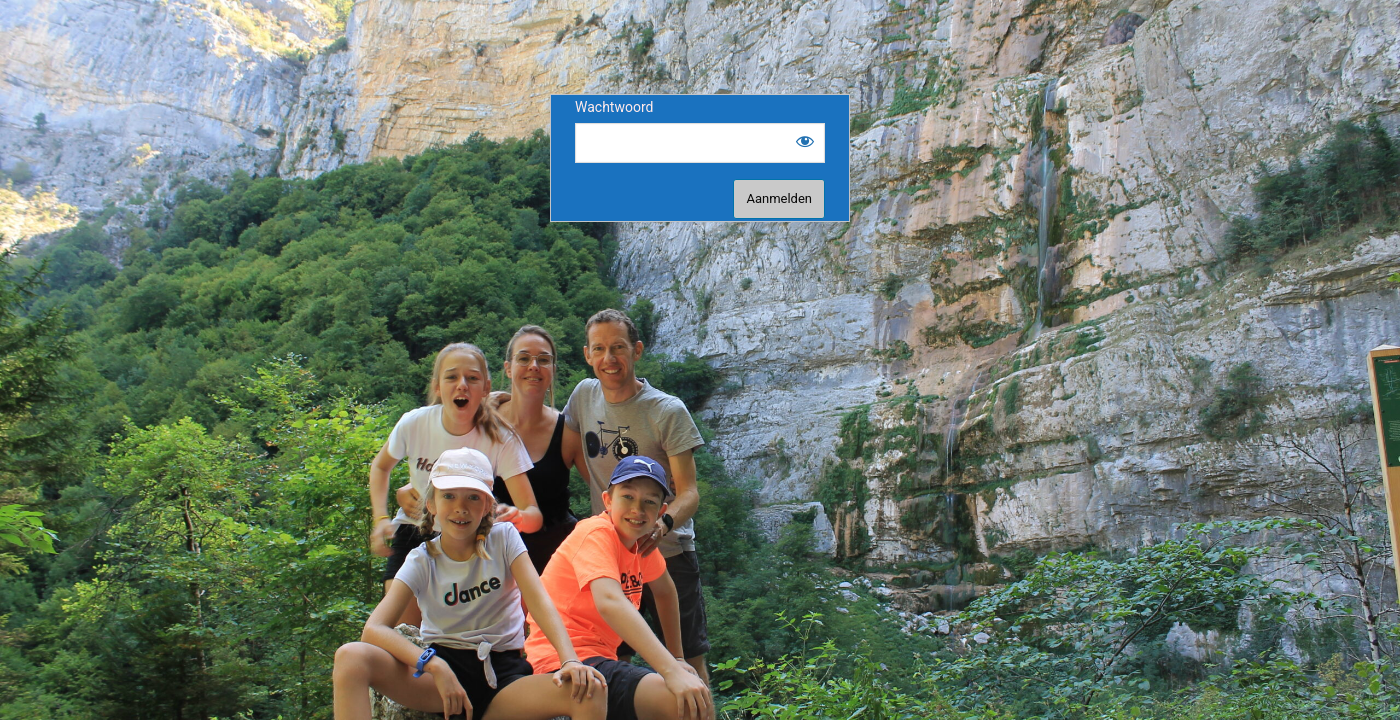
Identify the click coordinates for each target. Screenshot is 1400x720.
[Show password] (805, 141)
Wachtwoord (614, 107)
